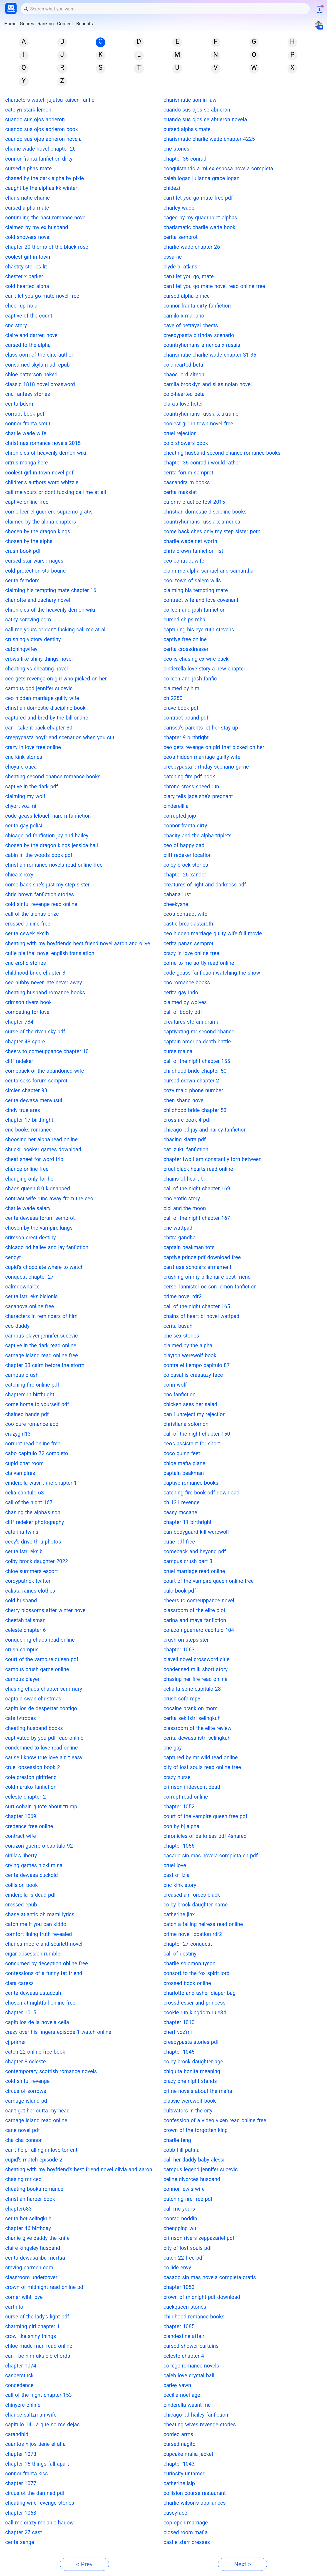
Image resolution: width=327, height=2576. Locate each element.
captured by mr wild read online (201, 1758)
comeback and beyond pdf (195, 1552)
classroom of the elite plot (194, 1610)
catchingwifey (21, 649)
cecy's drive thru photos (33, 1542)
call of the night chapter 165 (197, 1306)
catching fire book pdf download (202, 1493)
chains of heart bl (184, 1179)
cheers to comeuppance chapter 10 (47, 1051)
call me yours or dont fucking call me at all (55, 492)
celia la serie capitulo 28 (192, 1689)
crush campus (22, 1650)
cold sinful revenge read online (41, 904)
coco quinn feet (182, 1453)
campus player (22, 1679)
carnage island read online (36, 2120)
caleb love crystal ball (189, 2376)
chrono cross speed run (191, 787)
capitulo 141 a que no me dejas (42, 2425)
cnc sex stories (181, 1336)
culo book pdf (180, 1591)
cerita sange (19, 2542)
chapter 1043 (179, 2464)
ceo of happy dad (184, 845)
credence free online (29, 1826)
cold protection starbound (35, 571)
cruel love (175, 1865)
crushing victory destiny (33, 639)
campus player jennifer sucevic (41, 1336)
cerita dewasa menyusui (33, 1100)
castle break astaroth (188, 924)
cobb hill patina (182, 2150)
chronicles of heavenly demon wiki (45, 453)
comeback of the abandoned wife (44, 1071)
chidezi (172, 188)
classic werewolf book (190, 2101)
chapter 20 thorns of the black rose (46, 247)
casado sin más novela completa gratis (210, 2277)
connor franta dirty (185, 826)
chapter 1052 (179, 1807)
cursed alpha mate (27, 208)
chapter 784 (19, 1022)
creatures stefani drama (192, 1022)
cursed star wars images (34, 561)
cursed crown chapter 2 (191, 1081)
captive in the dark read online (40, 1346)
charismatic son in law (190, 100)
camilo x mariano (184, 316)
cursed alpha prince (187, 296)
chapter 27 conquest (188, 1944)
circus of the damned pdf (35, 2493)
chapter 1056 (179, 1846)
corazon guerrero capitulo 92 (39, 1846)
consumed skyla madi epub (37, 365)
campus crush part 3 (188, 1561)
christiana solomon (186, 1424)
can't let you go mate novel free (42, 296)
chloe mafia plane (184, 1463)
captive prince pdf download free (202, 1257)
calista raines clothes (30, 1591)
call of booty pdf (183, 1012)
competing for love (27, 1012)
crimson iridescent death (193, 1787)
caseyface (175, 2513)
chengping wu (180, 2228)
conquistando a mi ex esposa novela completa (218, 169)
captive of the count (28, 316)
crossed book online (187, 1983)
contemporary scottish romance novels (51, 2071)
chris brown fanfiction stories (39, 894)
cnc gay (173, 1748)
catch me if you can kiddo (35, 1924)
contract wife (20, 1836)
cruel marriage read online (194, 1571)
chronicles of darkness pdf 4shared (205, 1836)
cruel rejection (180, 433)
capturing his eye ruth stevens (199, 630)
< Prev (84, 2564)
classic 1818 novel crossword (40, 384)
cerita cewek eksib (27, 934)
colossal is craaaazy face (193, 1375)
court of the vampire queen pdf (41, 1659)
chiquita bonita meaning (192, 2071)
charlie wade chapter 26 (192, 247)
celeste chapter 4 (184, 2356)
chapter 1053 (179, 2287)
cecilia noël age (182, 2395)
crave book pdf (181, 708)
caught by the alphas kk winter (41, 188)
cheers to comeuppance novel (199, 1601)
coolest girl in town (27, 257)
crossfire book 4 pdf (187, 1120)
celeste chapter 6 (25, 1630)
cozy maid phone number (193, 1090)
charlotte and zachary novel (37, 600)
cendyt (13, 1257)
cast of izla (177, 1875)
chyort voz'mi (20, 806)
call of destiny (180, 1954)
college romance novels (191, 2366)
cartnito (14, 2307)
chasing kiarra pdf (185, 1140)
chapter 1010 (179, 2022)
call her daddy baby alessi (194, 2160)
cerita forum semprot (188, 473)
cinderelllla (176, 806)
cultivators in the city (188, 2111)
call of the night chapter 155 (197, 1061)
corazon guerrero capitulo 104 (199, 1630)
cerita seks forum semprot (36, 1081)
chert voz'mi (178, 2032)
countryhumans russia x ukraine (201, 414)
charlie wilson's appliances (195, 2503)
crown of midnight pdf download (202, 2297)
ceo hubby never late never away (43, 983)
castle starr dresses (187, 2542)
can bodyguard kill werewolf (196, 1532)
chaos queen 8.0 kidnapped (37, 1189)
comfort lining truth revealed (38, 1934)
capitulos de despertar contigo (41, 1708)
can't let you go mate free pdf (198, 198)
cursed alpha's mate (187, 129)
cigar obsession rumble (32, 1954)
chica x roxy (19, 875)
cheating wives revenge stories (200, 2425)
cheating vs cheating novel (36, 669)
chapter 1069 (20, 1816)
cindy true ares (22, 1110)
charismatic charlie (27, 198)
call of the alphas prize (32, 914)
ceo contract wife (184, 561)
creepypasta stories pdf (191, 2042)
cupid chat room (24, 1463)
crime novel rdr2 (183, 1296)
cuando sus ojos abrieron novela (43, 139)
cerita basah (178, 1326)
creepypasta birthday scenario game (206, 767)
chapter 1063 (179, 1650)
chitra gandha (180, 1238)
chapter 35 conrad (185, 159)
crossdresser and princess (194, 2003)
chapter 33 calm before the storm (44, 1365)
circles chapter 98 (26, 1090)
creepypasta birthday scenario (199, 335)
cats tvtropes (20, 1718)
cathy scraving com (28, 620)
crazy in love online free (191, 953)
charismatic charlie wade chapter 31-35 (210, 355)
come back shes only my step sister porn (212, 532)
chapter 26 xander (185, 875)
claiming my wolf (25, 796)
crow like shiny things (30, 2336)
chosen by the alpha (29, 541)
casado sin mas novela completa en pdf (211, 1856)
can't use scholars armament (197, 1267)
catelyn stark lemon (28, 110)
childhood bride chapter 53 (195, 1110)
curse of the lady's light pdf (37, 2317)
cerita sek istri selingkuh (192, 1718)
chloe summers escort (31, 1571)
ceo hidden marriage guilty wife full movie (213, 934)
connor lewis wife (184, 2189)
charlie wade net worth (190, 541)
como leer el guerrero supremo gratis (49, 512)
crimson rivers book (28, 1002)
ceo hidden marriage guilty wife (42, 698)
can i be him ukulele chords (37, 2356)
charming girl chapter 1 (32, 2326)
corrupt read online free (32, 1444)
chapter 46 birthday (28, 2228)
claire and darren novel (32, 335)
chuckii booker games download (43, 1150)
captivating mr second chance (199, 1032)
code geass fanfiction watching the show (212, 973)
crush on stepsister (186, 1640)
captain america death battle (197, 1042)
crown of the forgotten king (196, 2130)
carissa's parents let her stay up (201, 728)
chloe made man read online (38, 2346)
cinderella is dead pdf (30, 1895)
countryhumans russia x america (202, 522)
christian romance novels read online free (53, 865)
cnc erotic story (182, 1199)
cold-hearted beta (184, 394)
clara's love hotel (183, 404)
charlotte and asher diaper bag (200, 1993)
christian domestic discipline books (205, 512)
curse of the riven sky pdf (35, 1032)
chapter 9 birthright (186, 738)
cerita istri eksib (24, 1552)
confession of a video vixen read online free (215, 2120)
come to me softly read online (199, 963)
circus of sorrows (25, 2091)
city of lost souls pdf (188, 2248)
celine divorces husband (192, 2179)
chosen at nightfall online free (40, 2003)
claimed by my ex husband (36, 227)
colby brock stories (186, 865)
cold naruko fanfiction (31, 1787)
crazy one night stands (190, 2081)
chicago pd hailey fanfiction (196, 2415)
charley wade (179, 208)
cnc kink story (180, 1885)
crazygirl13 (18, 1434)
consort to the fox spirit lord (196, 1973)
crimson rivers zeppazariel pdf (199, 2238)
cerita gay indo (181, 993)
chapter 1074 (20, 2366)
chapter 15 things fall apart (37, 2464)
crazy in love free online (33, 747)
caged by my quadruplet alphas (200, 218)
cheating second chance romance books (52, 777)
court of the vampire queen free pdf (205, 1816)
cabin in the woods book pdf (38, 855)
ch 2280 (173, 698)
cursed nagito (180, 2444)
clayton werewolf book (190, 1356)
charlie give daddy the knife (37, 2238)
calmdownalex (22, 1287)
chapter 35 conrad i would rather (202, 463)
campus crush (22, 1375)
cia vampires (20, 1473)
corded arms (178, 2434)
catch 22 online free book (35, 2052)
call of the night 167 (28, 1502)
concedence (19, 2385)
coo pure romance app (31, 1424)
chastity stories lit (26, 267)
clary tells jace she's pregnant (198, 796)
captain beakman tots (189, 1247)
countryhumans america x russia (202, 345)
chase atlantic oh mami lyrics (39, 1914)
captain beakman (184, 1473)
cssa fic (173, 257)
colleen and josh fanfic (190, 679)
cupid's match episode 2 (33, 2160)
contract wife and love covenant (201, 600)
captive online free (26, 502)
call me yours (179, 2209)
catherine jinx (179, 1914)
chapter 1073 (20, 2454)
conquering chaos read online (40, 1640)
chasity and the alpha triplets (198, 836)
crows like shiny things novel (39, 659)
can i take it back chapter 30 (38, 728)
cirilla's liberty (21, 1856)
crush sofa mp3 (182, 1699)
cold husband (21, 1601)
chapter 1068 (20, 2513)
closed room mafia (186, 2532)
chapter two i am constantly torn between (213, 1159)
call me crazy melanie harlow (39, 2523)
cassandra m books (187, 482)
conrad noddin (180, 2219)
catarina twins (21, 1532)
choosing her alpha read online (41, 1140)
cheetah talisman (25, 1620)
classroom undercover (31, 2277)
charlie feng (177, 2140)
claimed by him (181, 688)
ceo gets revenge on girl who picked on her (56, 679)
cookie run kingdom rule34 (195, 2013)
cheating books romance (34, 2189)
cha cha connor (23, 2140)
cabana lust (177, 894)
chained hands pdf (27, 1414)
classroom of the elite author (39, 355)
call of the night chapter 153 (38, 2395)
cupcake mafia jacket (188, 2454)
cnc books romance (28, 1130)
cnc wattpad (178, 1228)
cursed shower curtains (191, 2346)
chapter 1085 (179, 2326)
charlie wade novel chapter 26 (40, 149)
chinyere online (22, 2405)
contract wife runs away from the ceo (49, 1199)
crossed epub (21, 1905)
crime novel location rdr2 (193, 1934)
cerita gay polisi (23, 826)
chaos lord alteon (184, 375)
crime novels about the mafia (198, 2091)
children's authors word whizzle (41, 482)
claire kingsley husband (32, 2248)
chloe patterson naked (31, 375)
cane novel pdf (22, 2130)
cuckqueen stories (185, 2307)
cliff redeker (19, 1061)
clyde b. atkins (180, 267)
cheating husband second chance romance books (222, 453)
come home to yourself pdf (37, 1404)
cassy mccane (180, 1512)
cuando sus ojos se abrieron (197, 110)
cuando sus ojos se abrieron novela (205, 120)
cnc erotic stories (25, 963)
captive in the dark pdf (31, 787)
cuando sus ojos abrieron (35, 120)
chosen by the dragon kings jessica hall (51, 845)
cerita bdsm (19, 404)
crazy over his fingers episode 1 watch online (58, 2032)
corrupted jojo (180, 816)
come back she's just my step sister (47, 885)
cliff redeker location (188, 855)
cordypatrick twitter (27, 1581)
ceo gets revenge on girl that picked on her (214, 747)
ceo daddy (17, 1326)
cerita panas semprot (188, 944)
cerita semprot (181, 237)
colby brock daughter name (196, 1905)
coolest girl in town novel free (198, 424)
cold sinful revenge (27, 2081)
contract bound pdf (186, 718)
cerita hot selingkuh (28, 2219)
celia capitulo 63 (24, 1493)
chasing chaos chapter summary (43, 1689)
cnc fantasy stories (27, 394)
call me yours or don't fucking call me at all (56, 630)
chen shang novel (184, 1100)
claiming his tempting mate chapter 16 (50, 590)
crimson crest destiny (30, 1238)
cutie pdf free (179, 1542)
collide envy (177, 2268)
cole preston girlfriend (31, 1777)
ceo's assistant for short (192, 1444)
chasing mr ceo (23, 2179)
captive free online (185, 639)
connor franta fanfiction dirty (38, 159)
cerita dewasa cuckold (31, 1875)
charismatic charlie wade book (199, 227)
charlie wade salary (27, 1208)
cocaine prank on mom (191, 1708)
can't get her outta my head (37, 2111)
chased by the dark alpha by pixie (44, 178)
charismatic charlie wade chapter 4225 (209, 139)
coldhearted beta (183, 365)
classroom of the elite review (197, 1728)
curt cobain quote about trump (41, 1807)
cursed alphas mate (28, 169)
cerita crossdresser (186, 649)
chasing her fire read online (196, 1679)
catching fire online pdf (32, 1385)
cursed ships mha (184, 620)
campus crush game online (37, 1669)
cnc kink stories (23, 757)
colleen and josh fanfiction (195, 610)
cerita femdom (22, 581)
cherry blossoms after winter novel (46, 1610)
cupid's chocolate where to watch (44, 1267)
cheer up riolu (21, 306)
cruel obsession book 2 (32, 1767)
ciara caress (19, 1983)
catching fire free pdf (188, 2199)
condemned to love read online (41, 1748)
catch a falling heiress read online (203, 1924)
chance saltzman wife (31, 2415)
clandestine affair (184, 2336)
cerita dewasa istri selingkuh (197, 1738)
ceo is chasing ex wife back (196, 659)
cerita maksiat (180, 492)
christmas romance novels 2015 (43, 443)
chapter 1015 (20, 2013)
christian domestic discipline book (45, 708)
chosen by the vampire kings (38, 1228)
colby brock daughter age (193, 2062)
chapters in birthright (29, 1395)
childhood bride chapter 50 (195, 1071)
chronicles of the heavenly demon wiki (50, 610)
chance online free (27, 1169)
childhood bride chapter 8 (35, 973)
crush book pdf (23, 551)
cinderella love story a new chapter (204, 669)
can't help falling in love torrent (41, 2150)
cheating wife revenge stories (39, 2503)
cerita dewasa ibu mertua (35, 2258)
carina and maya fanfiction (195, 1620)
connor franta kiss (26, 2474)
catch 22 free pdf (184, 2258)
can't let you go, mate (189, 276)
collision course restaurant (195, 2493)
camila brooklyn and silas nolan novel (208, 384)
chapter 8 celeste (25, 2062)
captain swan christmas (33, 1699)
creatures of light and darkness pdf (205, 885)
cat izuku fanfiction (186, 1150)
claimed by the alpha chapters (40, 522)
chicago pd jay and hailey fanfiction (205, 1130)
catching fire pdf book (189, 777)
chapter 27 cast (23, 2532)
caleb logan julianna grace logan (202, 178)
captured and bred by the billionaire (46, 718)
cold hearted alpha (27, 286)
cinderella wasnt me (187, 2405)
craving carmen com (29, 2268)
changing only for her (30, 1179)
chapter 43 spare (25, 1042)
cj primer (15, 2042)
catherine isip (179, 2483)
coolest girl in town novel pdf (39, 473)
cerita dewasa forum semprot (40, 1218)
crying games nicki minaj (34, 1865)
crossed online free (27, 924)
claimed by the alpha (188, 1346)
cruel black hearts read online (198, 1169)
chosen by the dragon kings (37, 532)
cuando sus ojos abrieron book (41, 129)
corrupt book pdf (25, 414)
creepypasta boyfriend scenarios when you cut (59, 738)
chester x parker (24, 276)
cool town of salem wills (192, 581)
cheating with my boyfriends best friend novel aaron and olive (77, 944)
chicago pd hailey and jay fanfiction (46, 1247)
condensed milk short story (196, 1669)
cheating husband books (34, 1728)
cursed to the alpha (28, 345)
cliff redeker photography (34, 1522)
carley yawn (177, 2385)
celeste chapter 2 (25, 1797)
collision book (21, 1885)
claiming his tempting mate (196, 590)
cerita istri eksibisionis (31, 1296)
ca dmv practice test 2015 (194, 502)
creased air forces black (192, 1895)
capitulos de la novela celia (37, 2022)
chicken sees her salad (190, 1404)
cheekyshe (176, 904)
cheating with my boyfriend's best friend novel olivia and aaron (78, 2170)
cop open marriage (186, 2523)
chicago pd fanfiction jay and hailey (46, 836)
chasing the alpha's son (32, 1512)
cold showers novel (28, 237)
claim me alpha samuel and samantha (208, 571)
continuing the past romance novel (46, 218)
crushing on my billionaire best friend (207, 1277)
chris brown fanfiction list (193, 551)
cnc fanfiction (180, 1395)
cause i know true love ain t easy (43, 1758)
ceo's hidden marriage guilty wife (202, 757)
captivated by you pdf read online (44, 1738)
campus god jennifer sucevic (39, 688)
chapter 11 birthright (188, 1522)
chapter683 (18, 2209)
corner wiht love (24, 2297)
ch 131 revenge (182, 1502)
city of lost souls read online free (202, 1767)
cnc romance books (187, 983)
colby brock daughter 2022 (36, 1561)
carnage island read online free (41, 1356)
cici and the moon (185, 1208)
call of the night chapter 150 (197, 1434)
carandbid (16, 2434)
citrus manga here (26, 463)
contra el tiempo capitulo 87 (197, 1365)
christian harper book (30, 2199)
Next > (242, 2564)
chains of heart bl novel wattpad (201, 1316)
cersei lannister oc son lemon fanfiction (210, 1287)
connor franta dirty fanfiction (197, 306)
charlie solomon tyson (190, 1964)
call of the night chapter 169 (197, 1189)
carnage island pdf (27, 2101)
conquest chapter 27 (29, 1277)
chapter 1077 (20, 2483)
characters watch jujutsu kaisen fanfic (49, 100)
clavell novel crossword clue (197, 1659)
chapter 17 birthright (29, 1120)
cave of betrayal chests (191, 326)
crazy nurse (177, 1777)
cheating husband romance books (45, 993)
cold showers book (186, 443)
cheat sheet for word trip (34, 1159)
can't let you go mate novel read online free (214, 286)
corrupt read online (186, 1797)
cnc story (16, 326)
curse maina (178, 1051)
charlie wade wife (25, 433)
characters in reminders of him (41, 1316)
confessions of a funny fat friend (43, 1973)
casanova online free (29, 1306)
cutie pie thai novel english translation (49, 953)
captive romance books (191, 1483)
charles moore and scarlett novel (43, 1944)
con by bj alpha (181, 1826)
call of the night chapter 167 (197, 1218)
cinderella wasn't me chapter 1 (41, 1483)
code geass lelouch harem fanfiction (48, 816)
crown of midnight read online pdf (45, 2287)
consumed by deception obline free (46, 1964)
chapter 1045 (179, 2052)
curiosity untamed (185, 2474)
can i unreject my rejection (195, 1414)
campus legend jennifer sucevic (201, 2170)
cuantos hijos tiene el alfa (35, 2444)
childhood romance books (194, 2317)
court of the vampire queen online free (209, 1581)
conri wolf (175, 1385)
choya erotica (21, 767)
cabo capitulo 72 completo (36, 1453)
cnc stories (176, 149)
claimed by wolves (185, 1002)
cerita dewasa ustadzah (33, 1993)
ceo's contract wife (185, 914)
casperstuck (19, 2376)
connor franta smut (27, 424)
